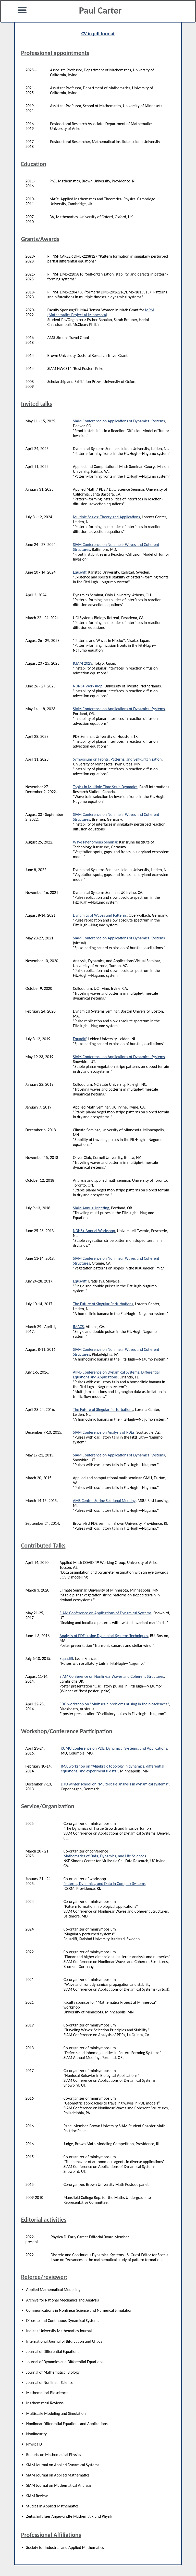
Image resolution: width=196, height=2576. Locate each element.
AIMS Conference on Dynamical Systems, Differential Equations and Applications (116, 1374)
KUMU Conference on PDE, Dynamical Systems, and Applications (114, 1748)
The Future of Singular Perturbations (103, 1303)
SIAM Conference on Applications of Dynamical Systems (119, 421)
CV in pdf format (98, 34)
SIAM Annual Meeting (91, 1207)
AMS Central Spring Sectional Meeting (104, 1500)
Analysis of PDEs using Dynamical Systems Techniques (103, 1635)
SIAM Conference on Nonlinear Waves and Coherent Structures (111, 1676)
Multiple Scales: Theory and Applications (106, 516)
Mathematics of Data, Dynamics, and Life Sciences (105, 1856)
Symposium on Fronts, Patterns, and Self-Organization (117, 759)
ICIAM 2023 (82, 663)
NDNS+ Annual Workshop (94, 1230)
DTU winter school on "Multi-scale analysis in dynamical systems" (114, 1784)
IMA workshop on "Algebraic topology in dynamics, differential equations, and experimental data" (112, 1768)
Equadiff (79, 572)
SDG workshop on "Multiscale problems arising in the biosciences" (114, 1704)
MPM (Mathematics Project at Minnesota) (100, 312)
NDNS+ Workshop (88, 686)
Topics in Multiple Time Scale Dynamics (105, 786)
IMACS (78, 1326)
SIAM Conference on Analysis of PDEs (103, 1432)
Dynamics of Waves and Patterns (100, 915)
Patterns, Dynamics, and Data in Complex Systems (105, 1883)
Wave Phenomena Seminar (95, 842)
